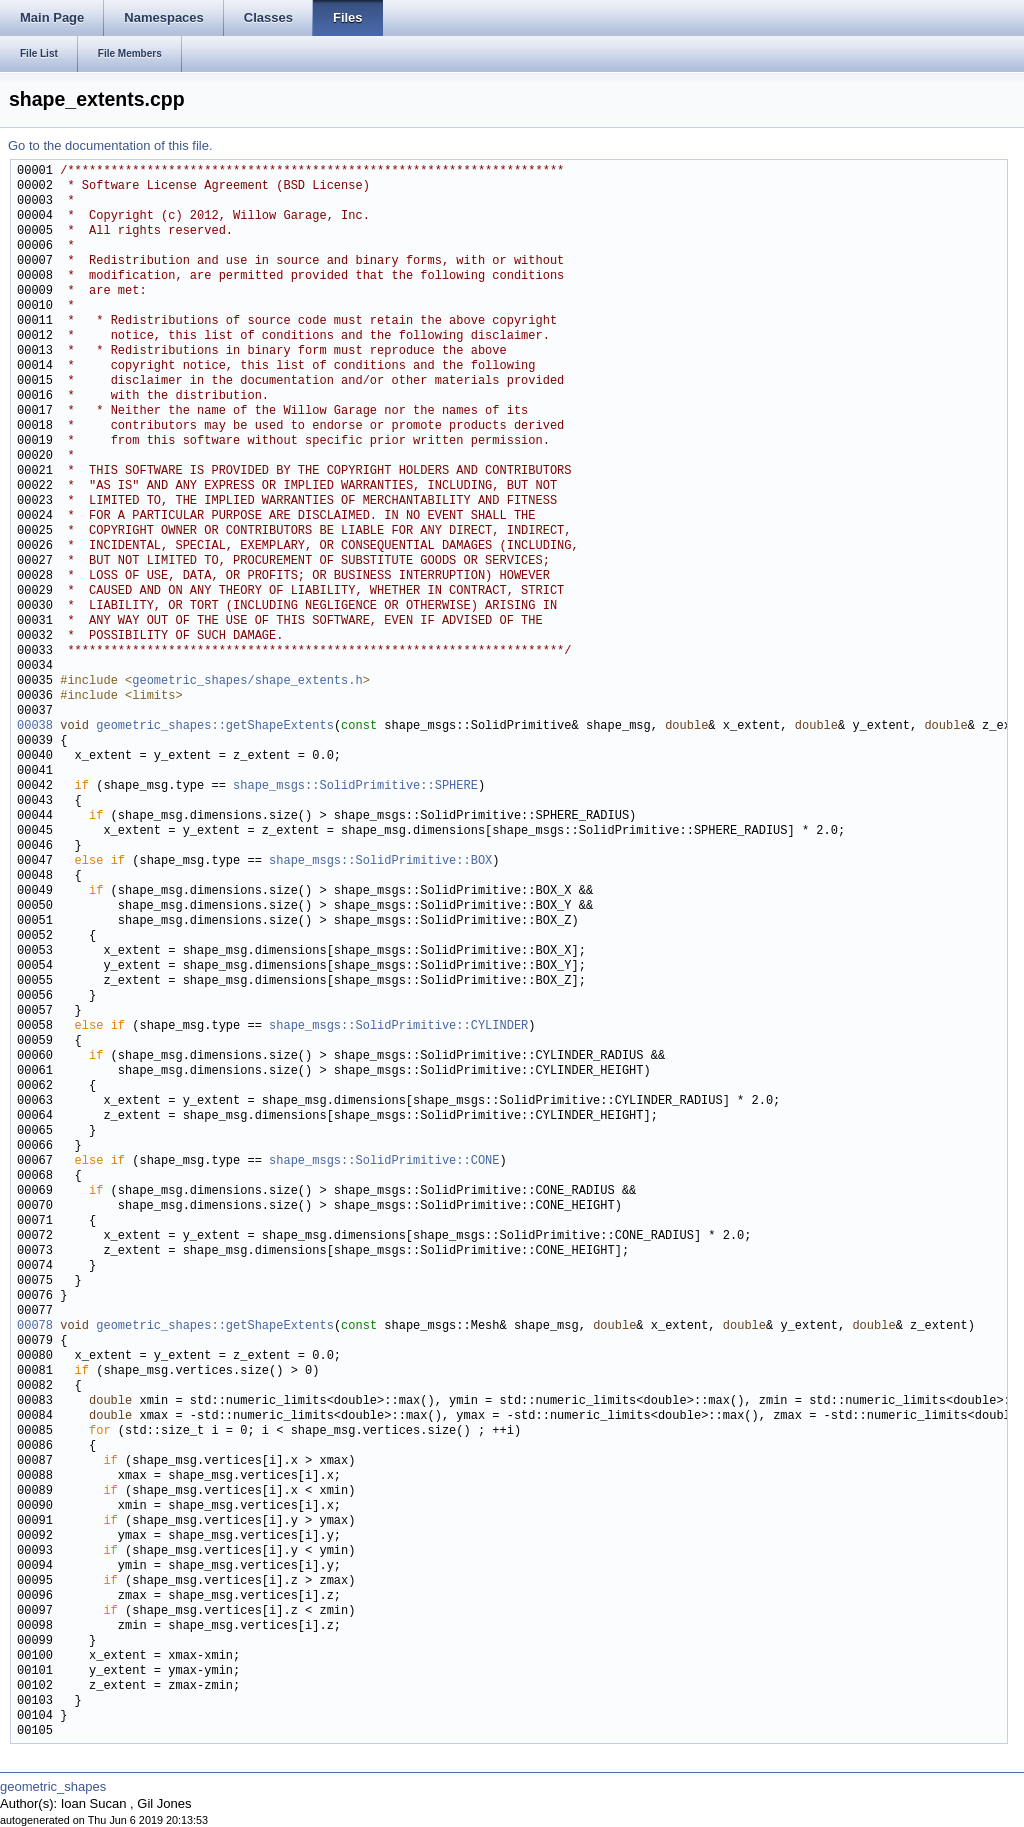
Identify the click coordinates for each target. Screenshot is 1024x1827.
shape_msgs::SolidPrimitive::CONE (384, 1161)
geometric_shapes (53, 1786)
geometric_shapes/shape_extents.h (247, 681)
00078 (35, 1326)
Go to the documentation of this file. (110, 145)
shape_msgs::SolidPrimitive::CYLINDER (398, 1026)
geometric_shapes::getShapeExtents (215, 726)
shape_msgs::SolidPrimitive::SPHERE (355, 786)
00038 (35, 726)
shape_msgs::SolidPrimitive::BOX (380, 861)
